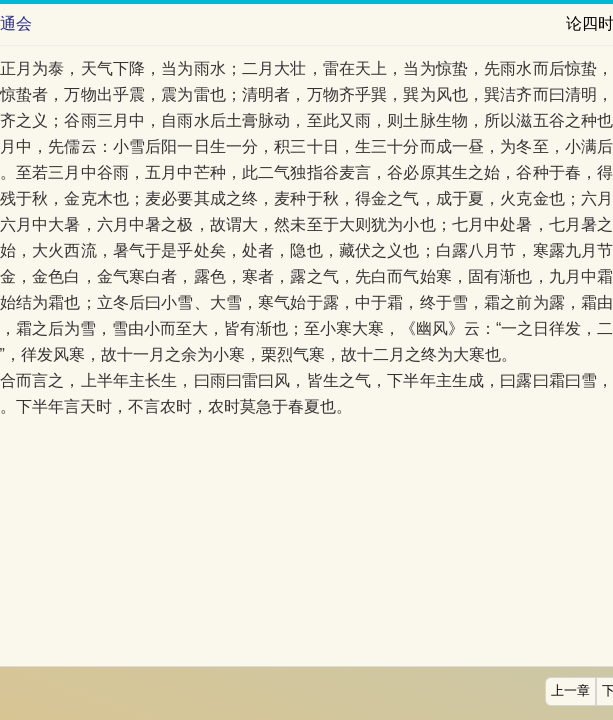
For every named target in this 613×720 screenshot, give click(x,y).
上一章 (570, 691)
